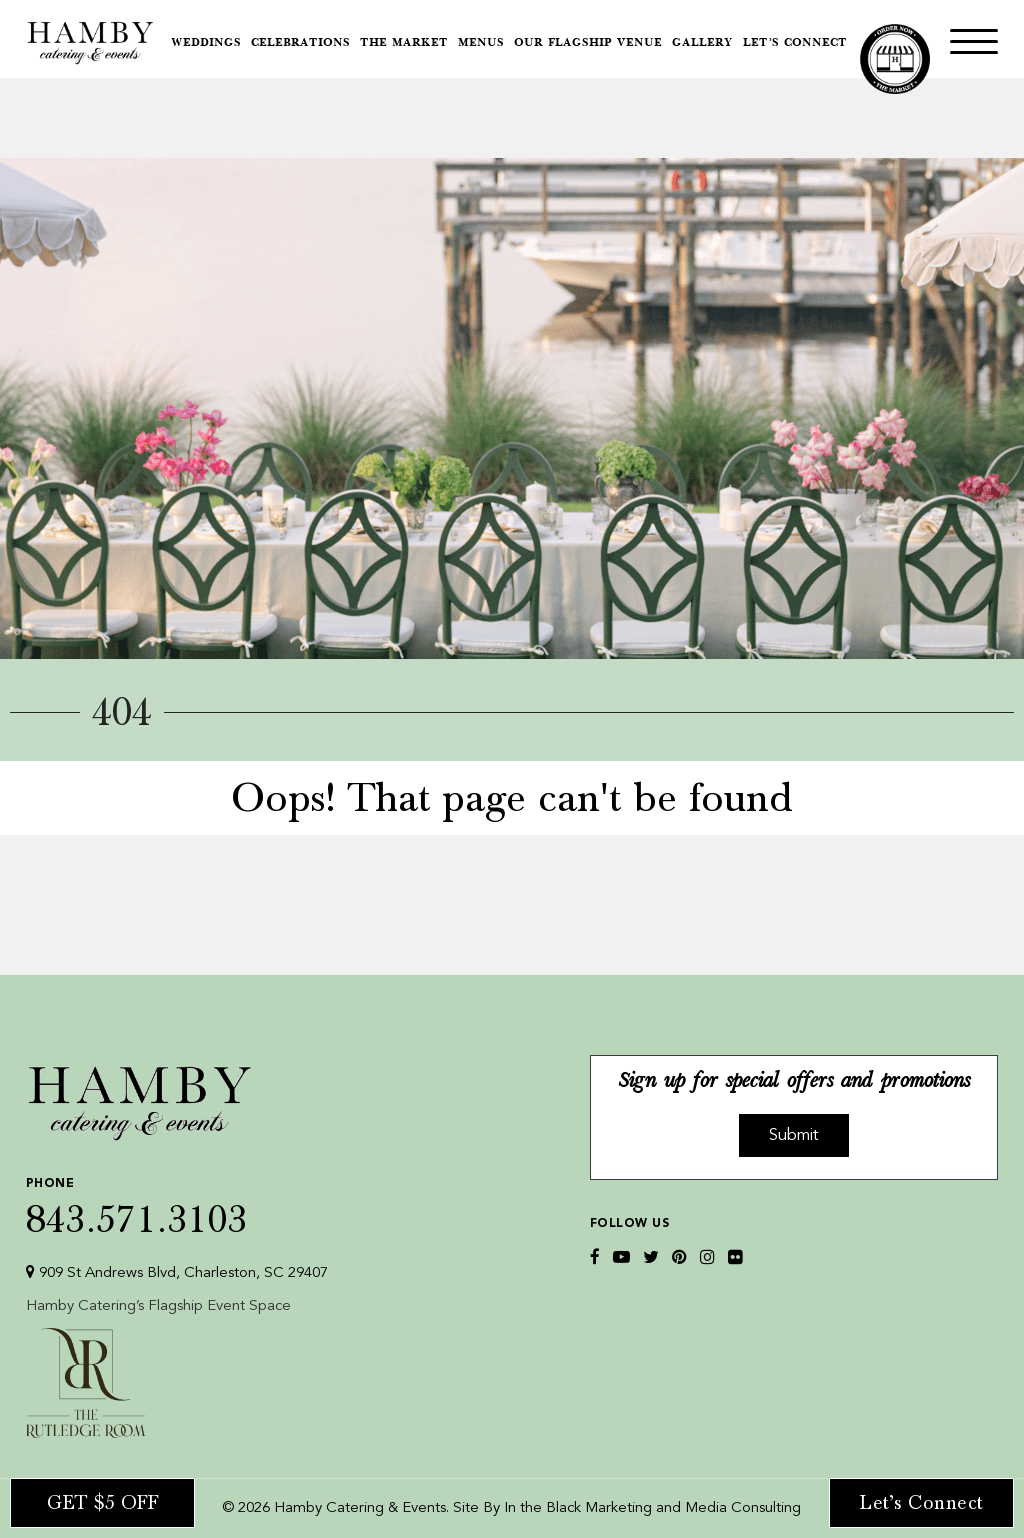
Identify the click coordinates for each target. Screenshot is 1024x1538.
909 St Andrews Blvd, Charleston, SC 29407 (177, 1272)
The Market (404, 43)
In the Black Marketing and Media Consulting (652, 1508)
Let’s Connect (795, 43)
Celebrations (300, 43)
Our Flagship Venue (588, 43)
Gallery (702, 43)
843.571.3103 (177, 1202)
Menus (481, 43)
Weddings (206, 43)
